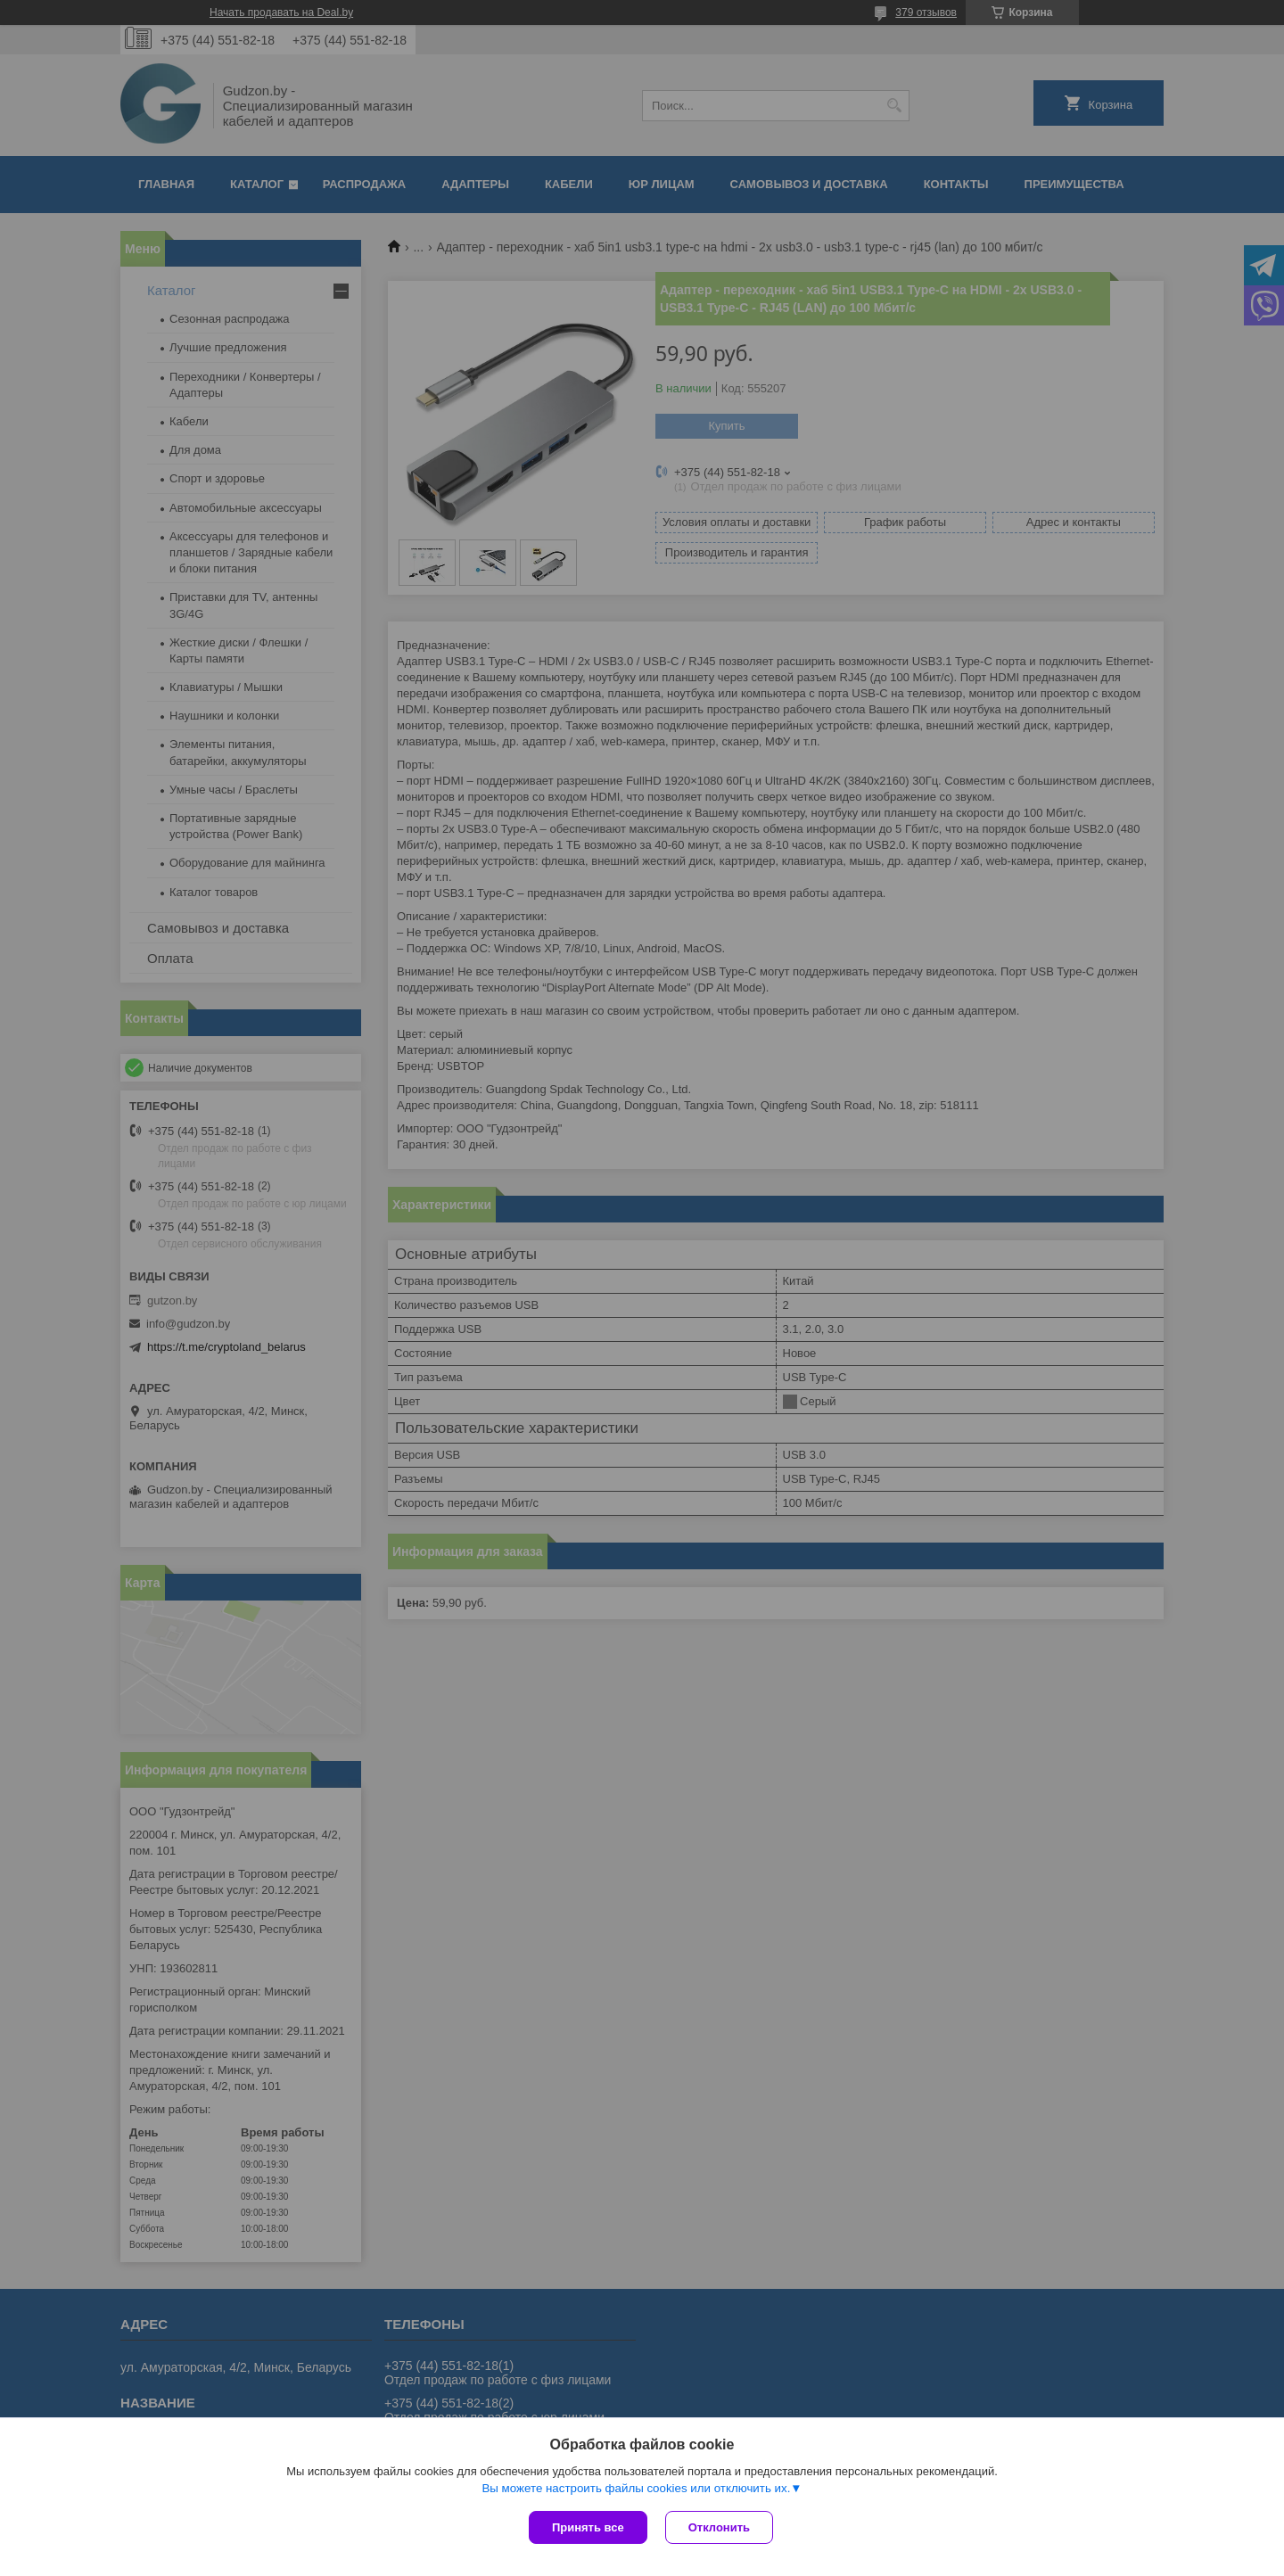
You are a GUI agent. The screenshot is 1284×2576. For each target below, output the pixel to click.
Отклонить (719, 2527)
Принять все (588, 2527)
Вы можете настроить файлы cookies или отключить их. (636, 2488)
